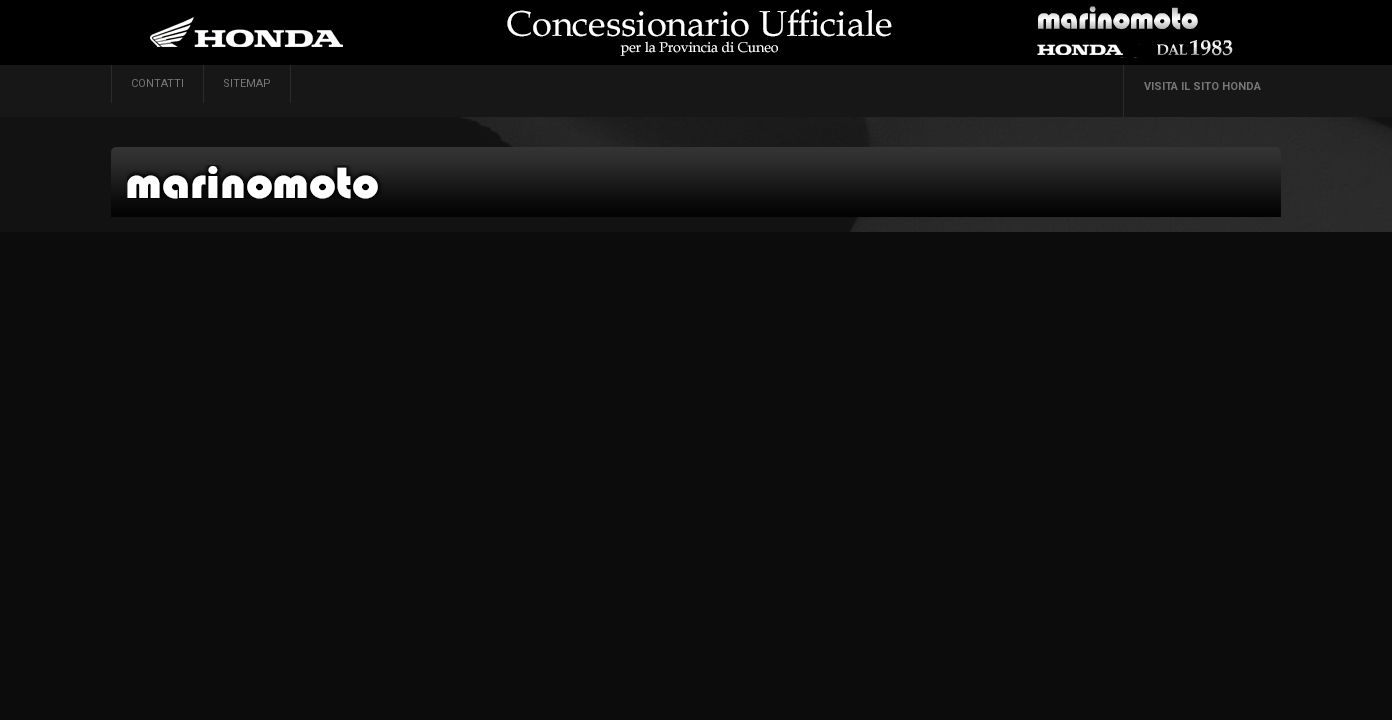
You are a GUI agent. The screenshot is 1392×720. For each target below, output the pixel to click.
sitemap (247, 83)
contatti (157, 83)
